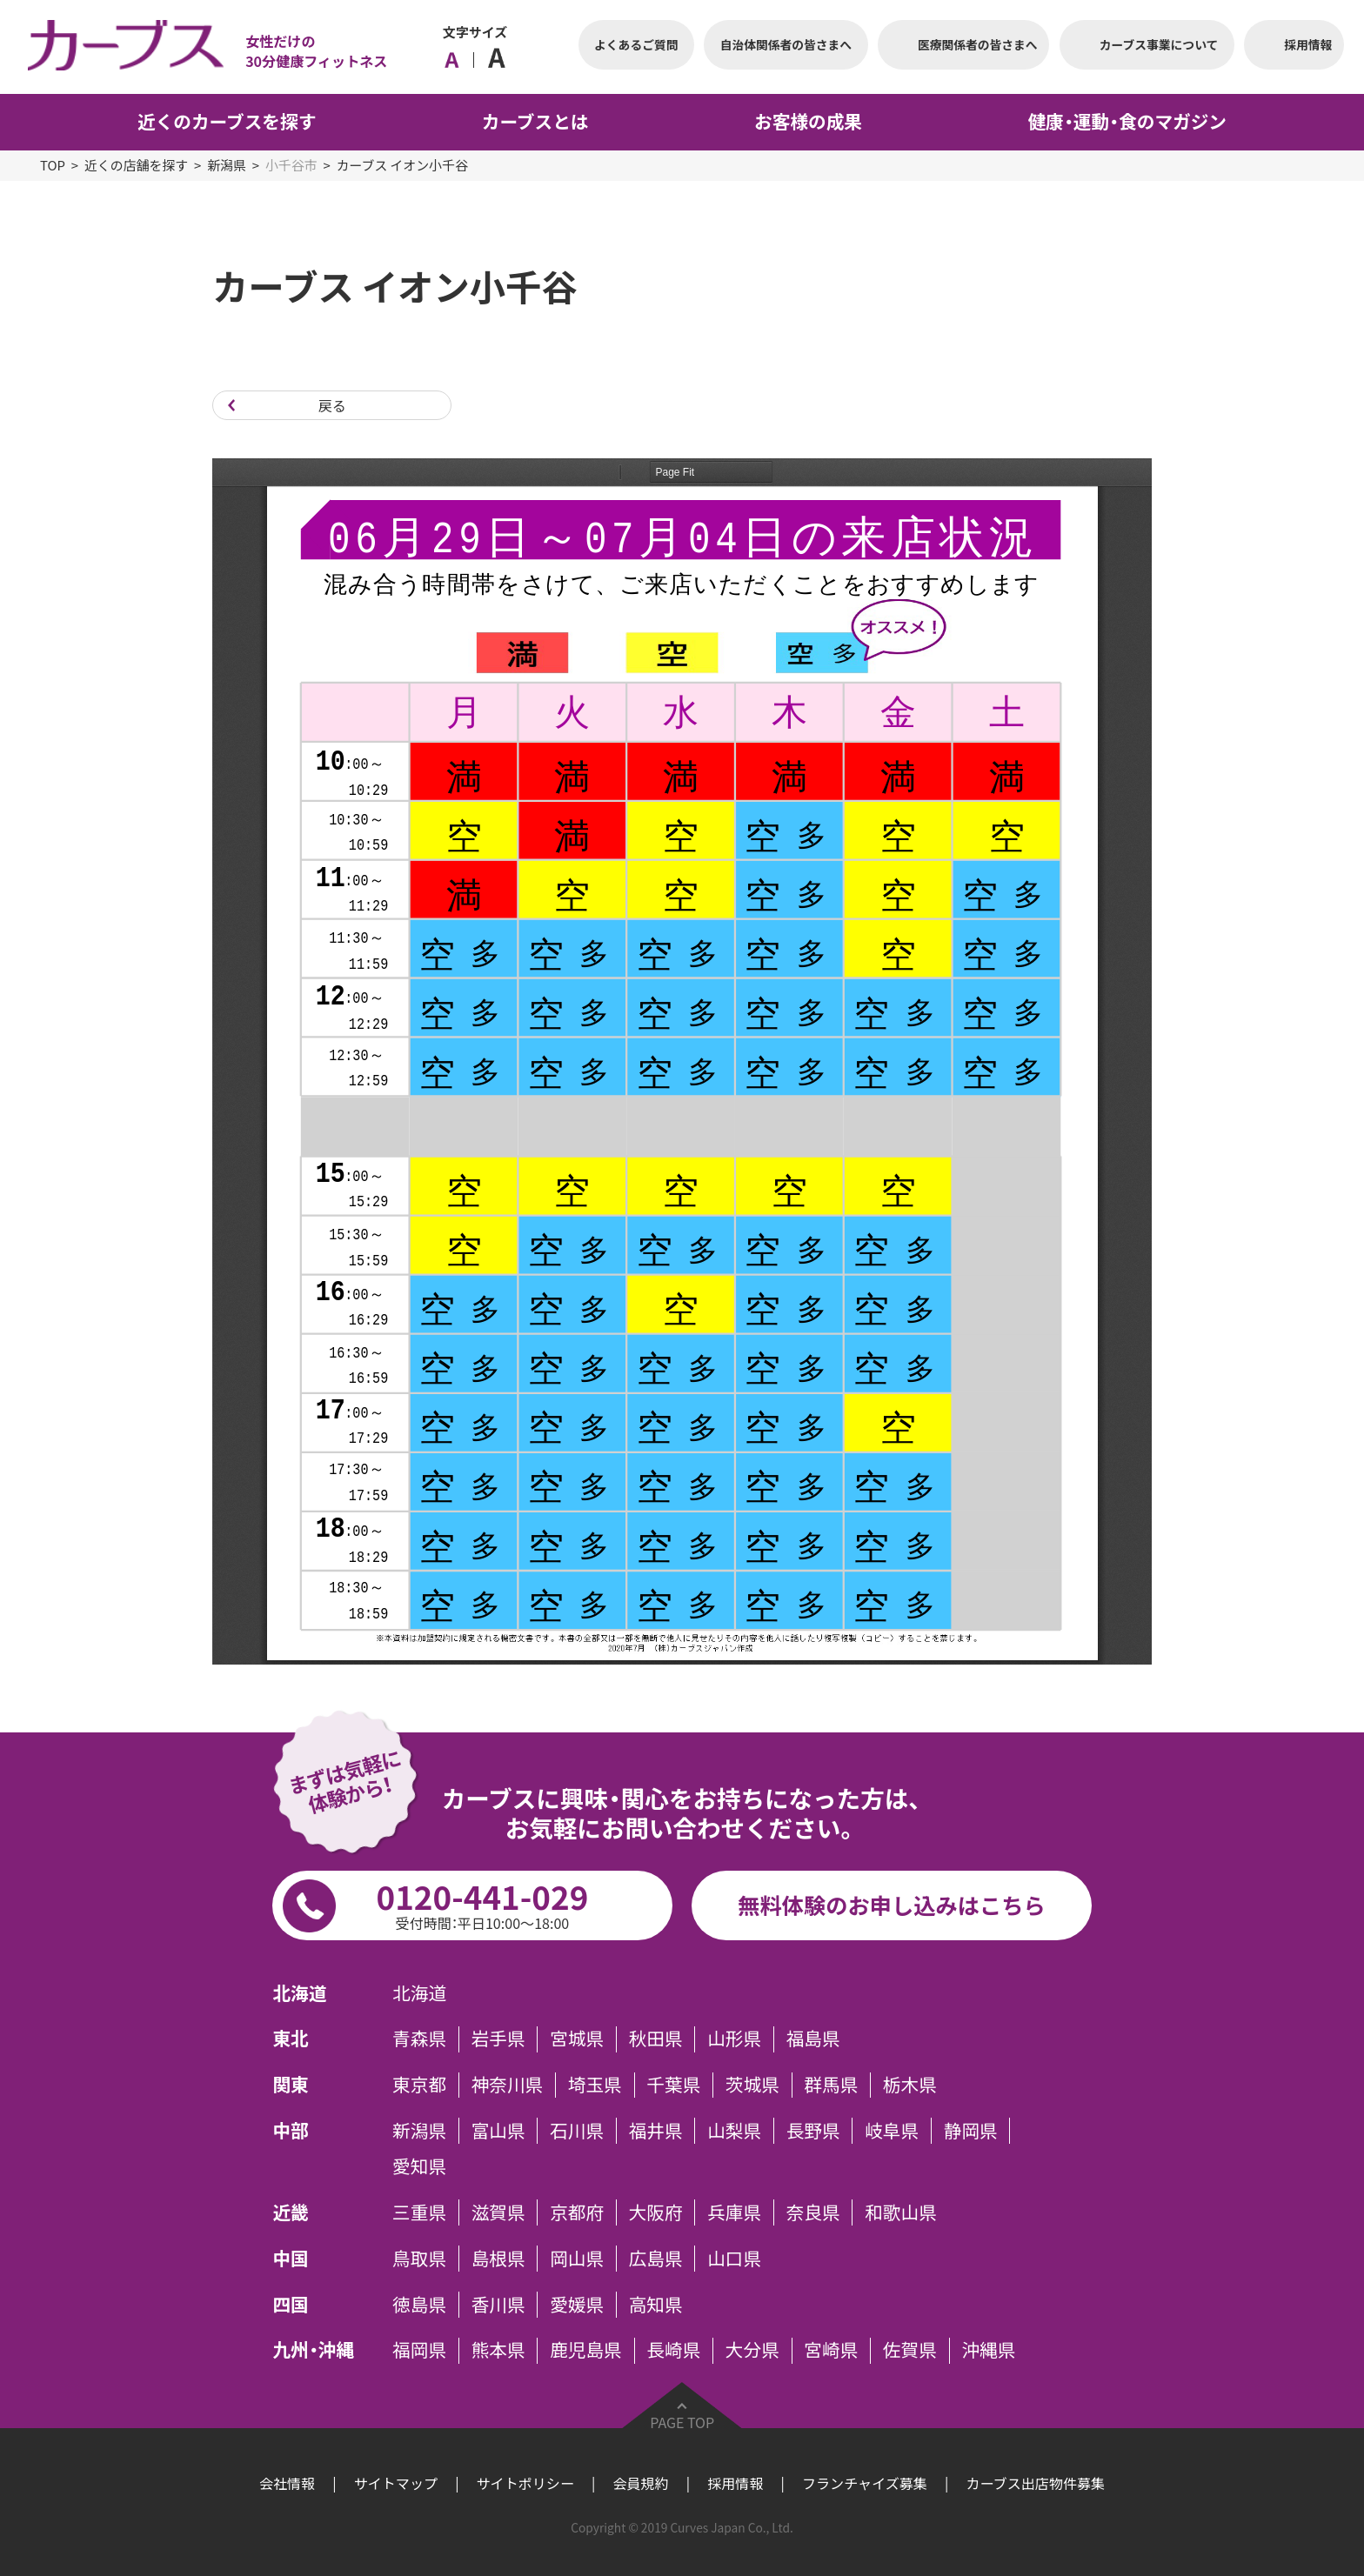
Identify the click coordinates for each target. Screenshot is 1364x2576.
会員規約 (640, 2483)
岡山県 (577, 2259)
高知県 (656, 2305)
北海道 (419, 1993)
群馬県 (831, 2085)
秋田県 (656, 2039)
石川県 (577, 2131)
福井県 (656, 2131)
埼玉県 (595, 2085)
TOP (52, 165)
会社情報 (287, 2483)
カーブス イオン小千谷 (402, 165)
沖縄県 (988, 2351)
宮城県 (577, 2039)
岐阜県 (892, 2131)
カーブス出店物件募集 (1035, 2483)
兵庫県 (734, 2212)
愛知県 (419, 2167)
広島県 (656, 2259)
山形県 (734, 2039)
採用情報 (735, 2483)
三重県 (419, 2212)
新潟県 (226, 165)
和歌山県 (901, 2212)
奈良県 (813, 2212)
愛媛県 (577, 2305)
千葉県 (673, 2085)
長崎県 (673, 2351)
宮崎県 (831, 2351)
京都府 (577, 2212)
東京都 (419, 2085)
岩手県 (498, 2039)
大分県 (752, 2351)
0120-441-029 (482, 1902)
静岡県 (971, 2131)
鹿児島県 (586, 2351)
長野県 (813, 2131)
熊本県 (498, 2351)
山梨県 (734, 2131)
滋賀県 (498, 2212)
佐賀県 (910, 2351)
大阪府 (656, 2212)
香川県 (498, 2305)
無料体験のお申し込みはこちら (892, 1905)
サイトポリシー (525, 2483)
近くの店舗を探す (136, 165)
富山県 (498, 2131)
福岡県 (419, 2351)
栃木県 (910, 2085)
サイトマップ (396, 2483)
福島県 (813, 2039)
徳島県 (419, 2305)
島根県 (498, 2259)
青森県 (419, 2039)
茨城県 (752, 2085)
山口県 (734, 2259)
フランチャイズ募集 (864, 2483)
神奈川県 (507, 2085)
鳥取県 (419, 2259)
